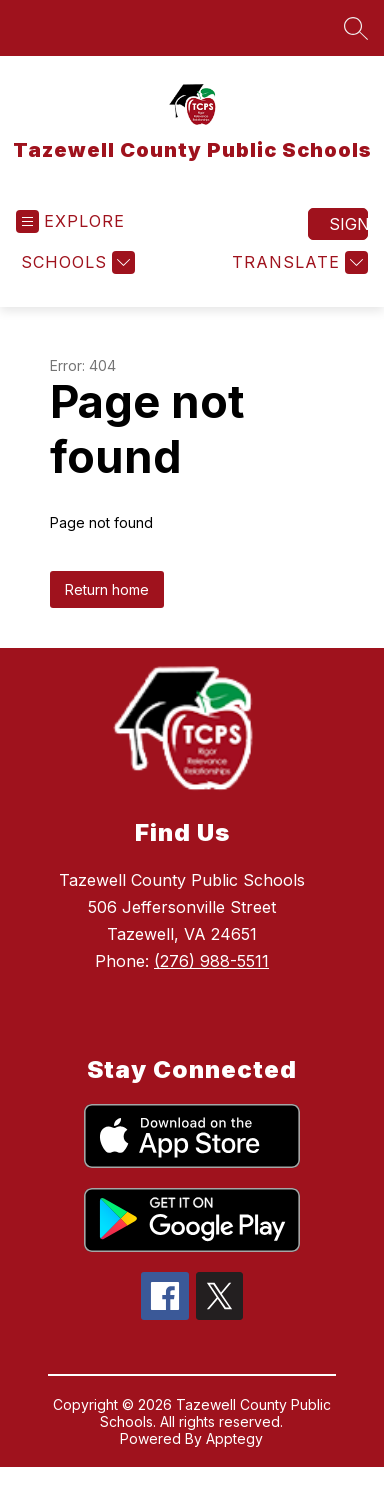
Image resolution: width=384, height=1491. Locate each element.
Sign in (348, 224)
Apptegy (234, 1438)
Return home (107, 589)
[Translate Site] (297, 262)
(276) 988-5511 (211, 961)
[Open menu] (70, 221)
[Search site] (356, 28)
